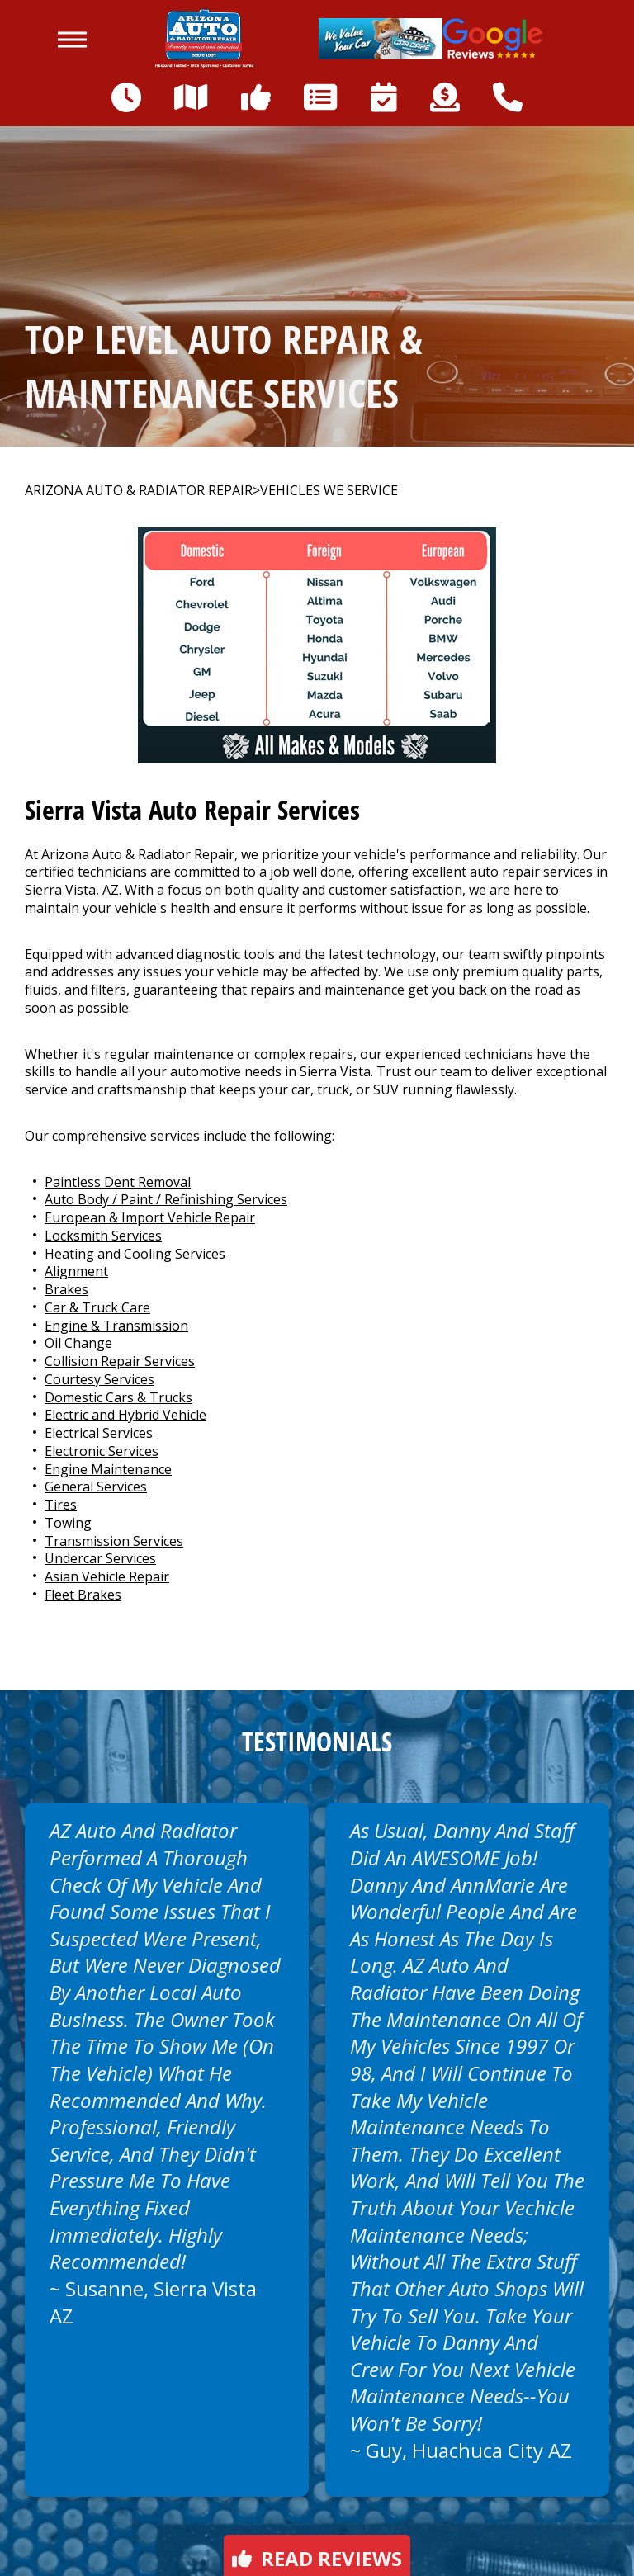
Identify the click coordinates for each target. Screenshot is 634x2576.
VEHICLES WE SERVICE (329, 490)
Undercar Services (100, 1558)
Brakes (66, 1289)
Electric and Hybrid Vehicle (125, 1415)
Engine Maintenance (108, 1469)
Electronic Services (101, 1451)
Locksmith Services (103, 1236)
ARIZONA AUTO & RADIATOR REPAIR (139, 490)
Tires (61, 1505)
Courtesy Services (99, 1379)
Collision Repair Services (120, 1361)
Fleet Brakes (83, 1595)
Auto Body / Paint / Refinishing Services (166, 1199)
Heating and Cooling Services (135, 1254)
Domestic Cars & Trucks (118, 1397)
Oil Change (78, 1343)
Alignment (76, 1271)
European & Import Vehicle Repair (150, 1217)
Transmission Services (114, 1541)
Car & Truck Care (97, 1307)
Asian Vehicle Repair (107, 1576)
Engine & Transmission (116, 1325)
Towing (68, 1523)
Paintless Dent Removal (118, 1182)
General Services (96, 1486)
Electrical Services (99, 1433)
